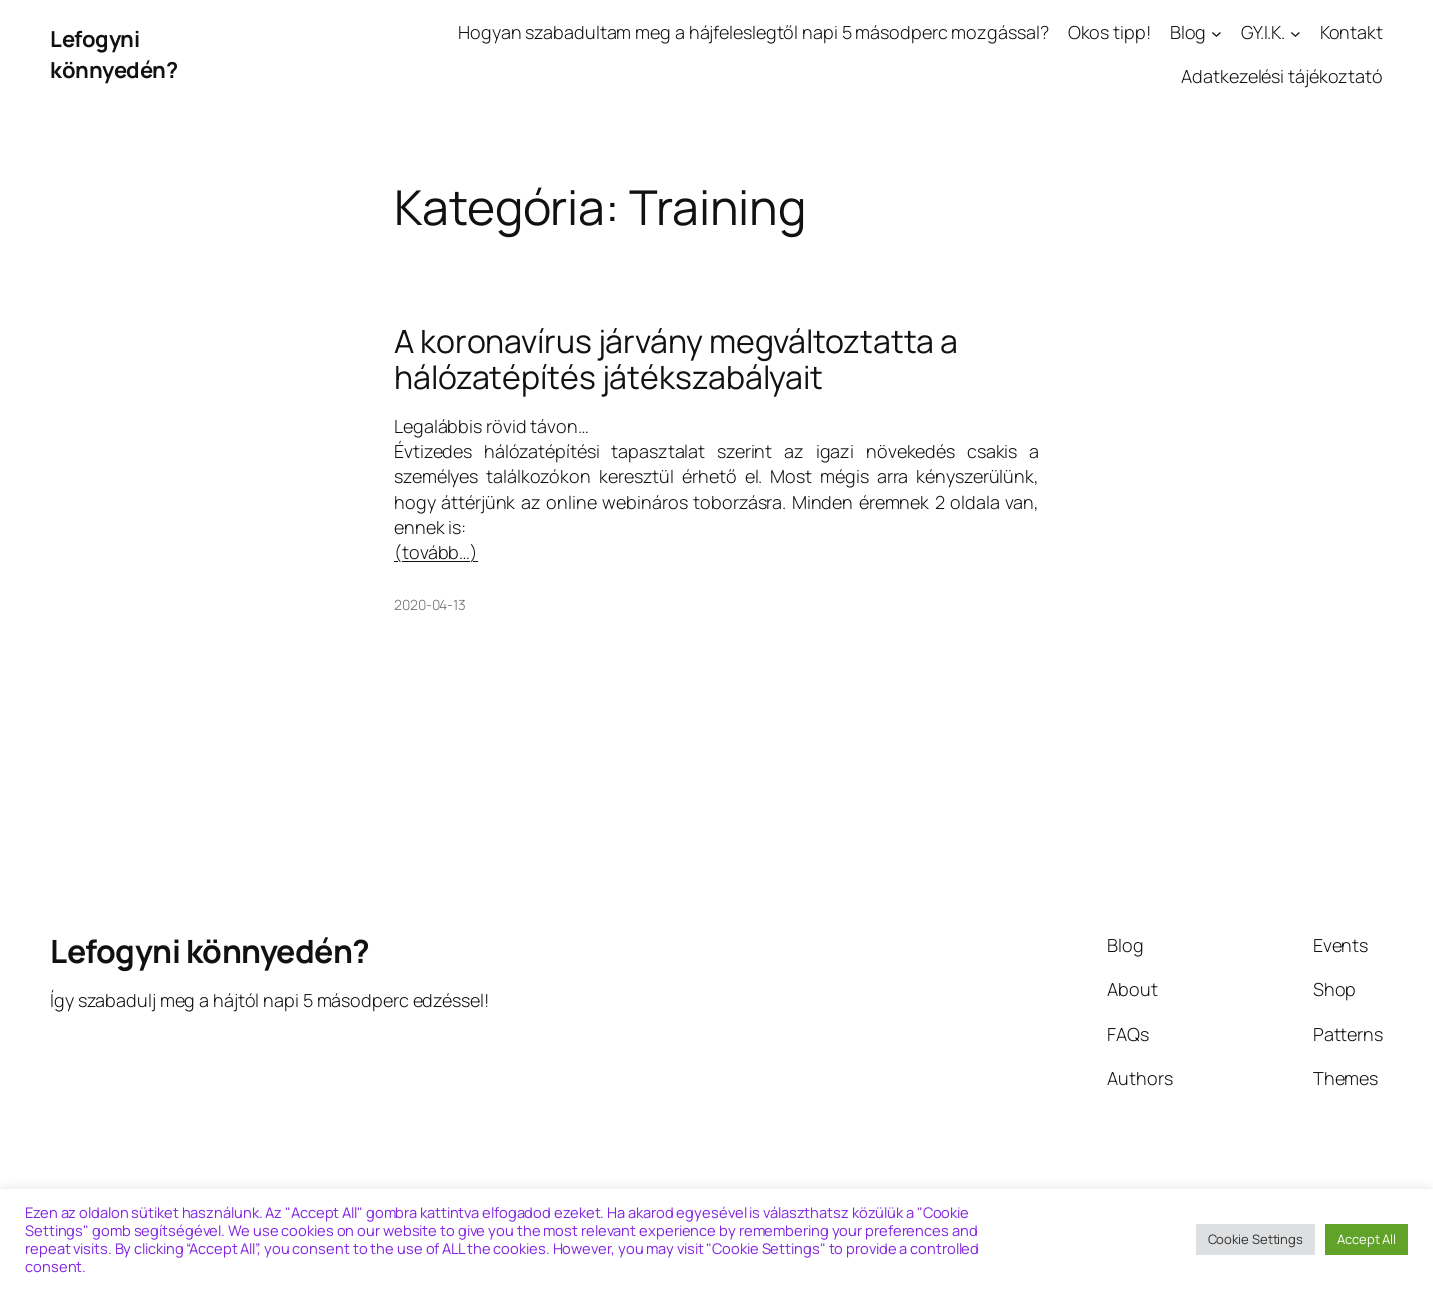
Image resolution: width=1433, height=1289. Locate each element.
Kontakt (1351, 32)
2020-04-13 (430, 604)
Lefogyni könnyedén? (113, 54)
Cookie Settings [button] (1256, 1239)
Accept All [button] (1366, 1239)
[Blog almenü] (1216, 32)
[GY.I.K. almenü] (1295, 32)
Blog (1188, 32)
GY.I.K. (1263, 32)
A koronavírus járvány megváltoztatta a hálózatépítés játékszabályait (676, 359)
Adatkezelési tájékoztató (1282, 76)
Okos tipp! (1109, 32)
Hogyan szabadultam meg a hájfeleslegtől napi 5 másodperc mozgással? (753, 32)
